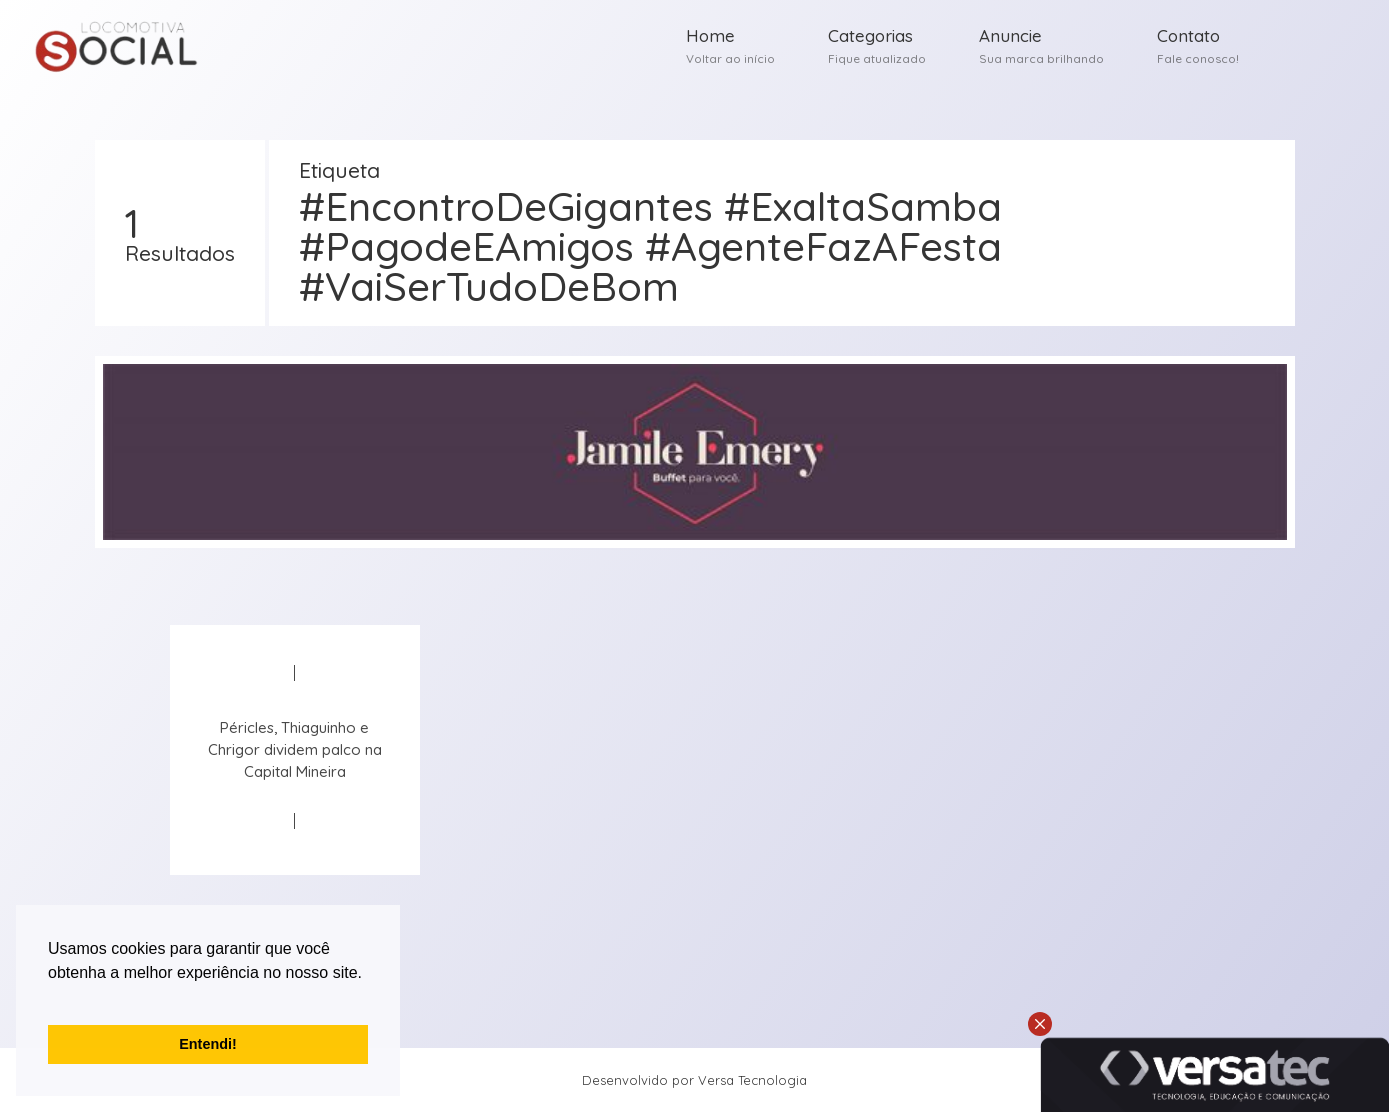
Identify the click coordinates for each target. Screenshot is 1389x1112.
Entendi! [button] (208, 1044)
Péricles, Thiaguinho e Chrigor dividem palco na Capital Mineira (295, 749)
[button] (51, 998)
